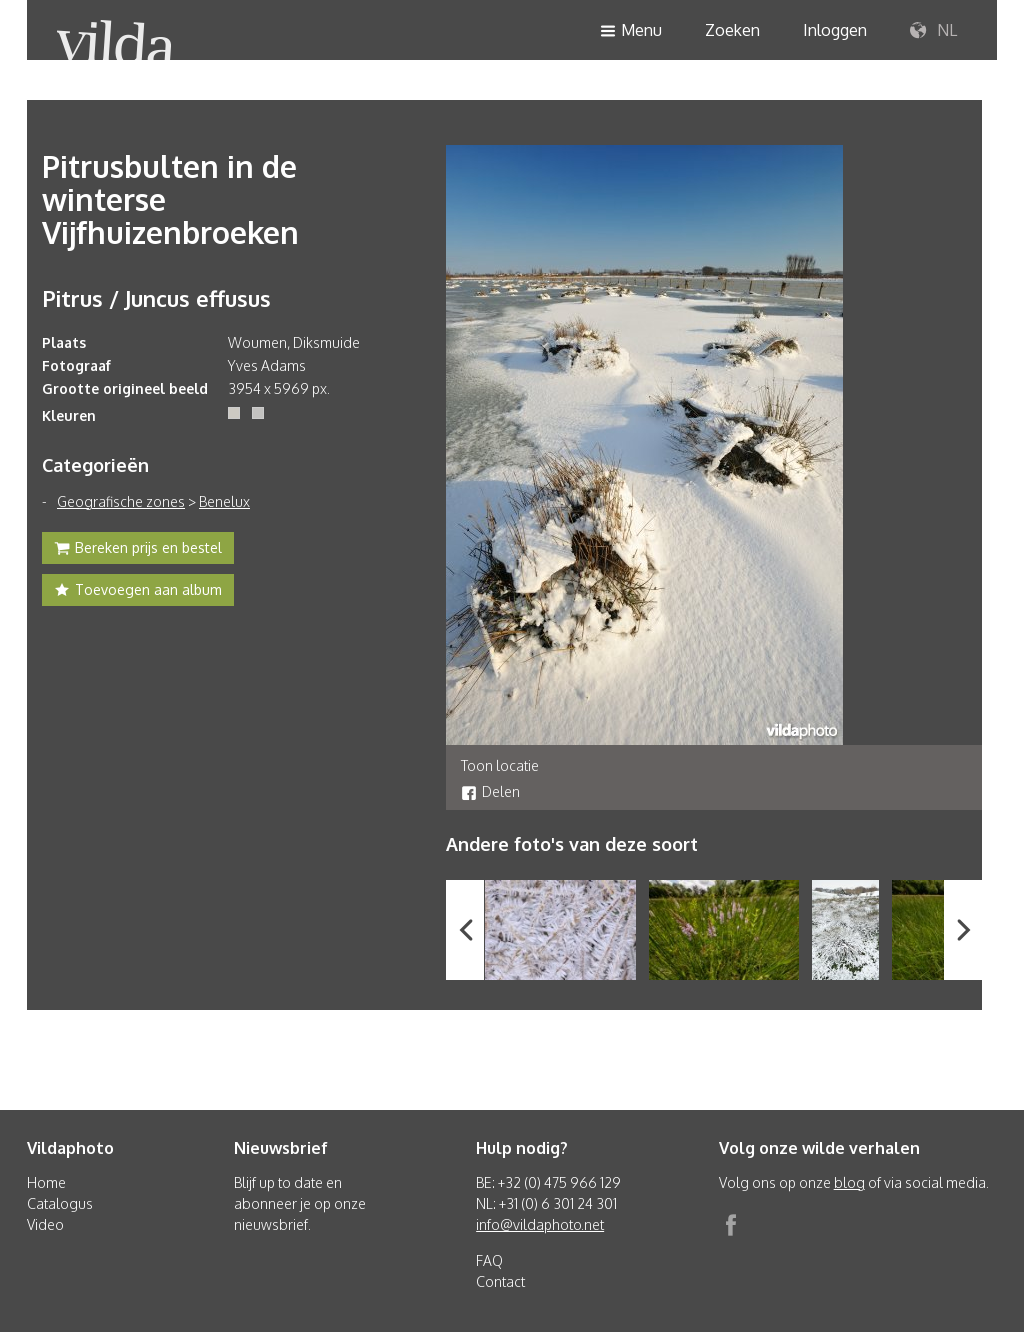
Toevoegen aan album (138, 592)
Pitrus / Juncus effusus (156, 298)
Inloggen (835, 30)
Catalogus (60, 1203)
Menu (631, 31)
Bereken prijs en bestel (138, 550)
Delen (490, 791)
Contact (500, 1281)
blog (849, 1182)
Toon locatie (500, 765)
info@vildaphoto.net (540, 1224)
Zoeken (732, 30)
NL (933, 31)
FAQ (489, 1260)
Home (46, 1182)
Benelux (224, 501)
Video (45, 1224)
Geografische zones (121, 501)
